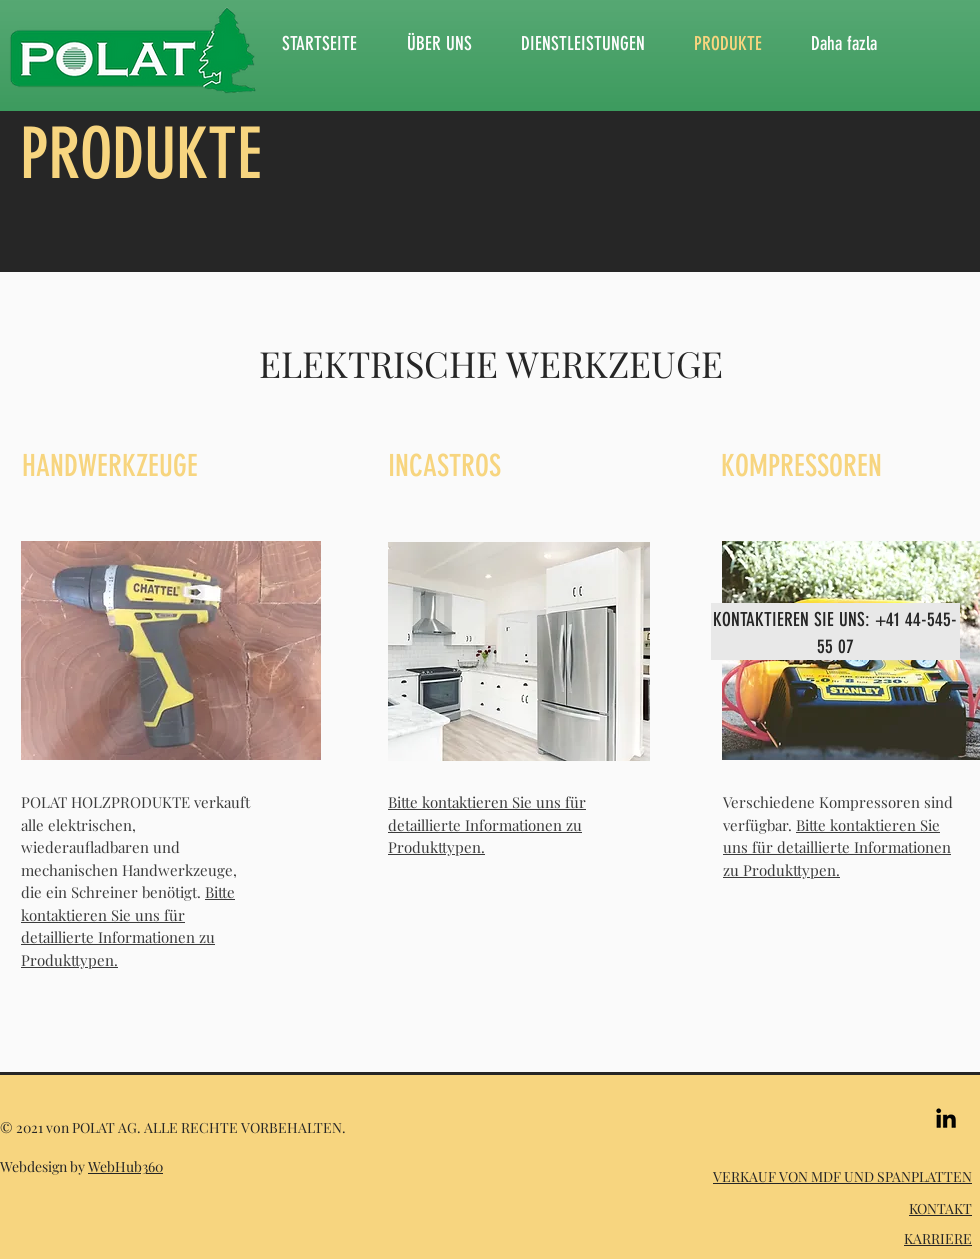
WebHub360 (125, 1166)
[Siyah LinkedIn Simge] (946, 1118)
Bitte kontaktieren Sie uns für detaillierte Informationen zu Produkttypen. (487, 824)
